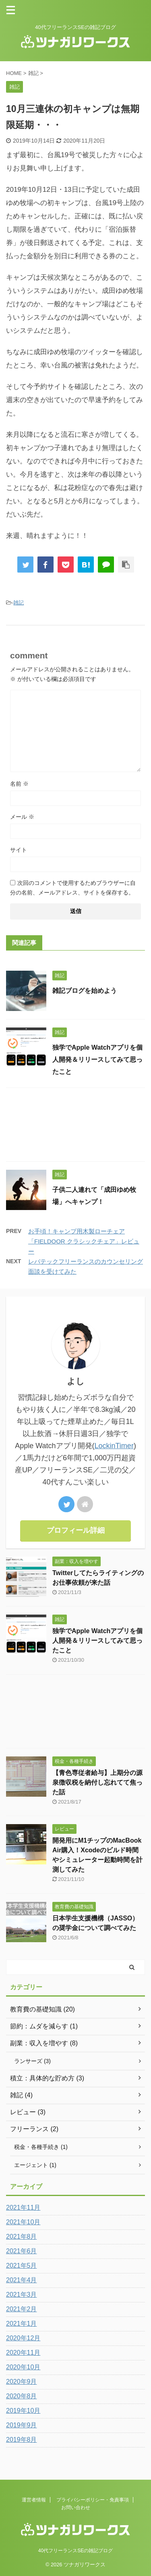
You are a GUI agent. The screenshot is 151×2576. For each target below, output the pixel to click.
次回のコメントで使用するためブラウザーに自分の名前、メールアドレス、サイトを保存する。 (73, 888)
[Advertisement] (75, 1126)
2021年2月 (21, 2309)
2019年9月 (21, 2425)
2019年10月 (23, 2410)
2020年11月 (23, 2352)
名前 (19, 783)
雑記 (18, 603)
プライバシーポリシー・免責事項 (92, 2500)
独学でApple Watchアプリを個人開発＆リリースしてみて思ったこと (97, 1059)
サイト (18, 850)
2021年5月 (21, 2265)
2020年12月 (23, 2338)
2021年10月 (23, 2222)
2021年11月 (23, 2207)
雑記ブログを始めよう (84, 990)
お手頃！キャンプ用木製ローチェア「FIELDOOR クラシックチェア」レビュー (83, 1241)
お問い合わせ (75, 2507)
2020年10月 (23, 2367)
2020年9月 (21, 2381)
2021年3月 (21, 2294)
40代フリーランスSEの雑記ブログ (75, 2550)
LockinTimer (114, 1446)
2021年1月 (21, 2323)
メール (22, 817)
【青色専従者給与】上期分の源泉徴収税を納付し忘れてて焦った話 (97, 1782)
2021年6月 (21, 2251)
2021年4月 (21, 2280)
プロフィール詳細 (76, 1530)
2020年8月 (21, 2396)
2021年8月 (21, 2236)
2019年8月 (21, 2439)
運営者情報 (34, 2500)
